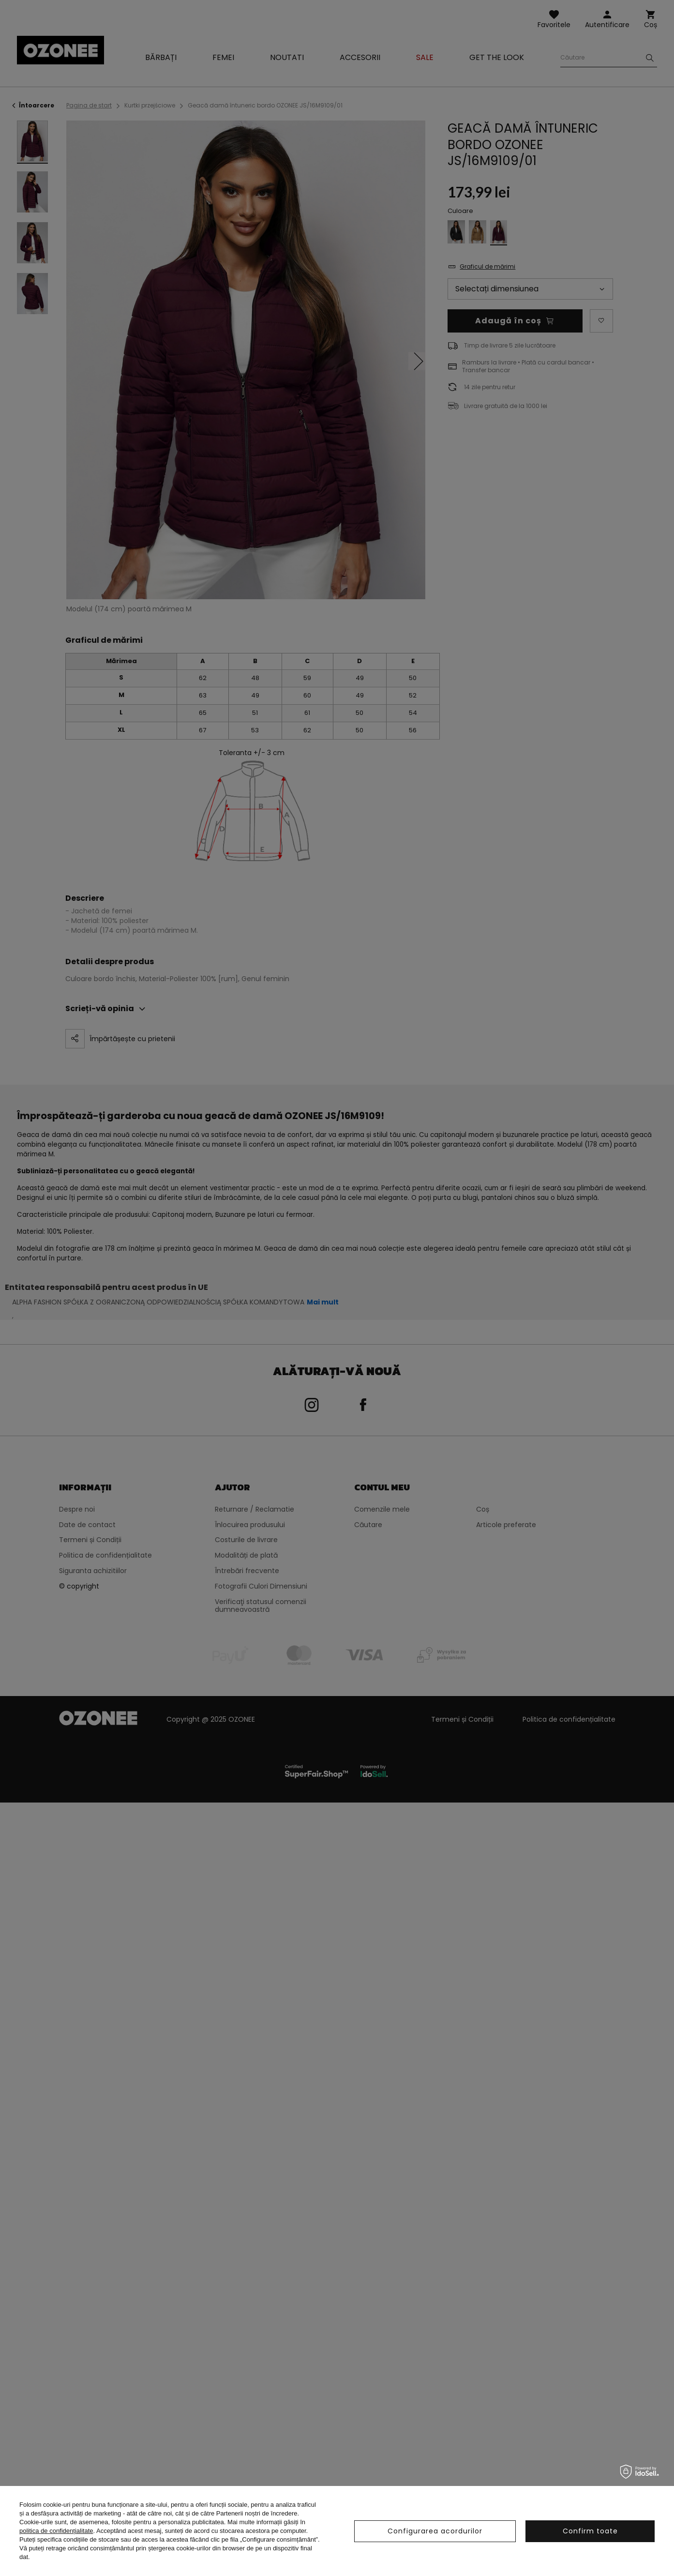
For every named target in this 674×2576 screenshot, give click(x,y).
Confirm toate (590, 2531)
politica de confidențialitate (56, 2530)
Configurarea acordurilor (435, 2531)
